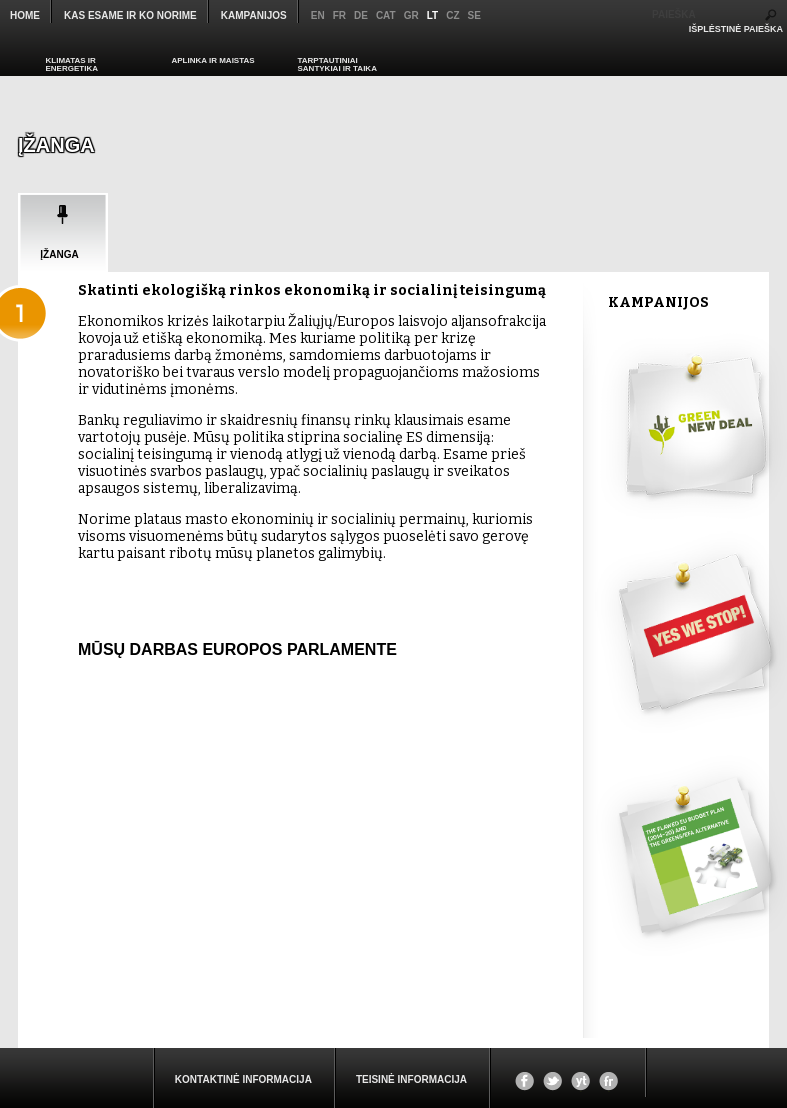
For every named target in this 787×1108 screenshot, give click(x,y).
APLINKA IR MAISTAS (213, 60)
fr (339, 15)
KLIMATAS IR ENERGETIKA (72, 64)
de (361, 15)
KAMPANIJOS (254, 15)
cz (452, 15)
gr (411, 15)
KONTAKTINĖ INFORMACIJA (243, 1079)
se (474, 15)
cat (386, 15)
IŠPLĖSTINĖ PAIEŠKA (736, 29)
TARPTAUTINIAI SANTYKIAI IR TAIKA (337, 64)
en (318, 15)
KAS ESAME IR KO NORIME (130, 15)
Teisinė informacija (411, 1079)
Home (25, 15)
